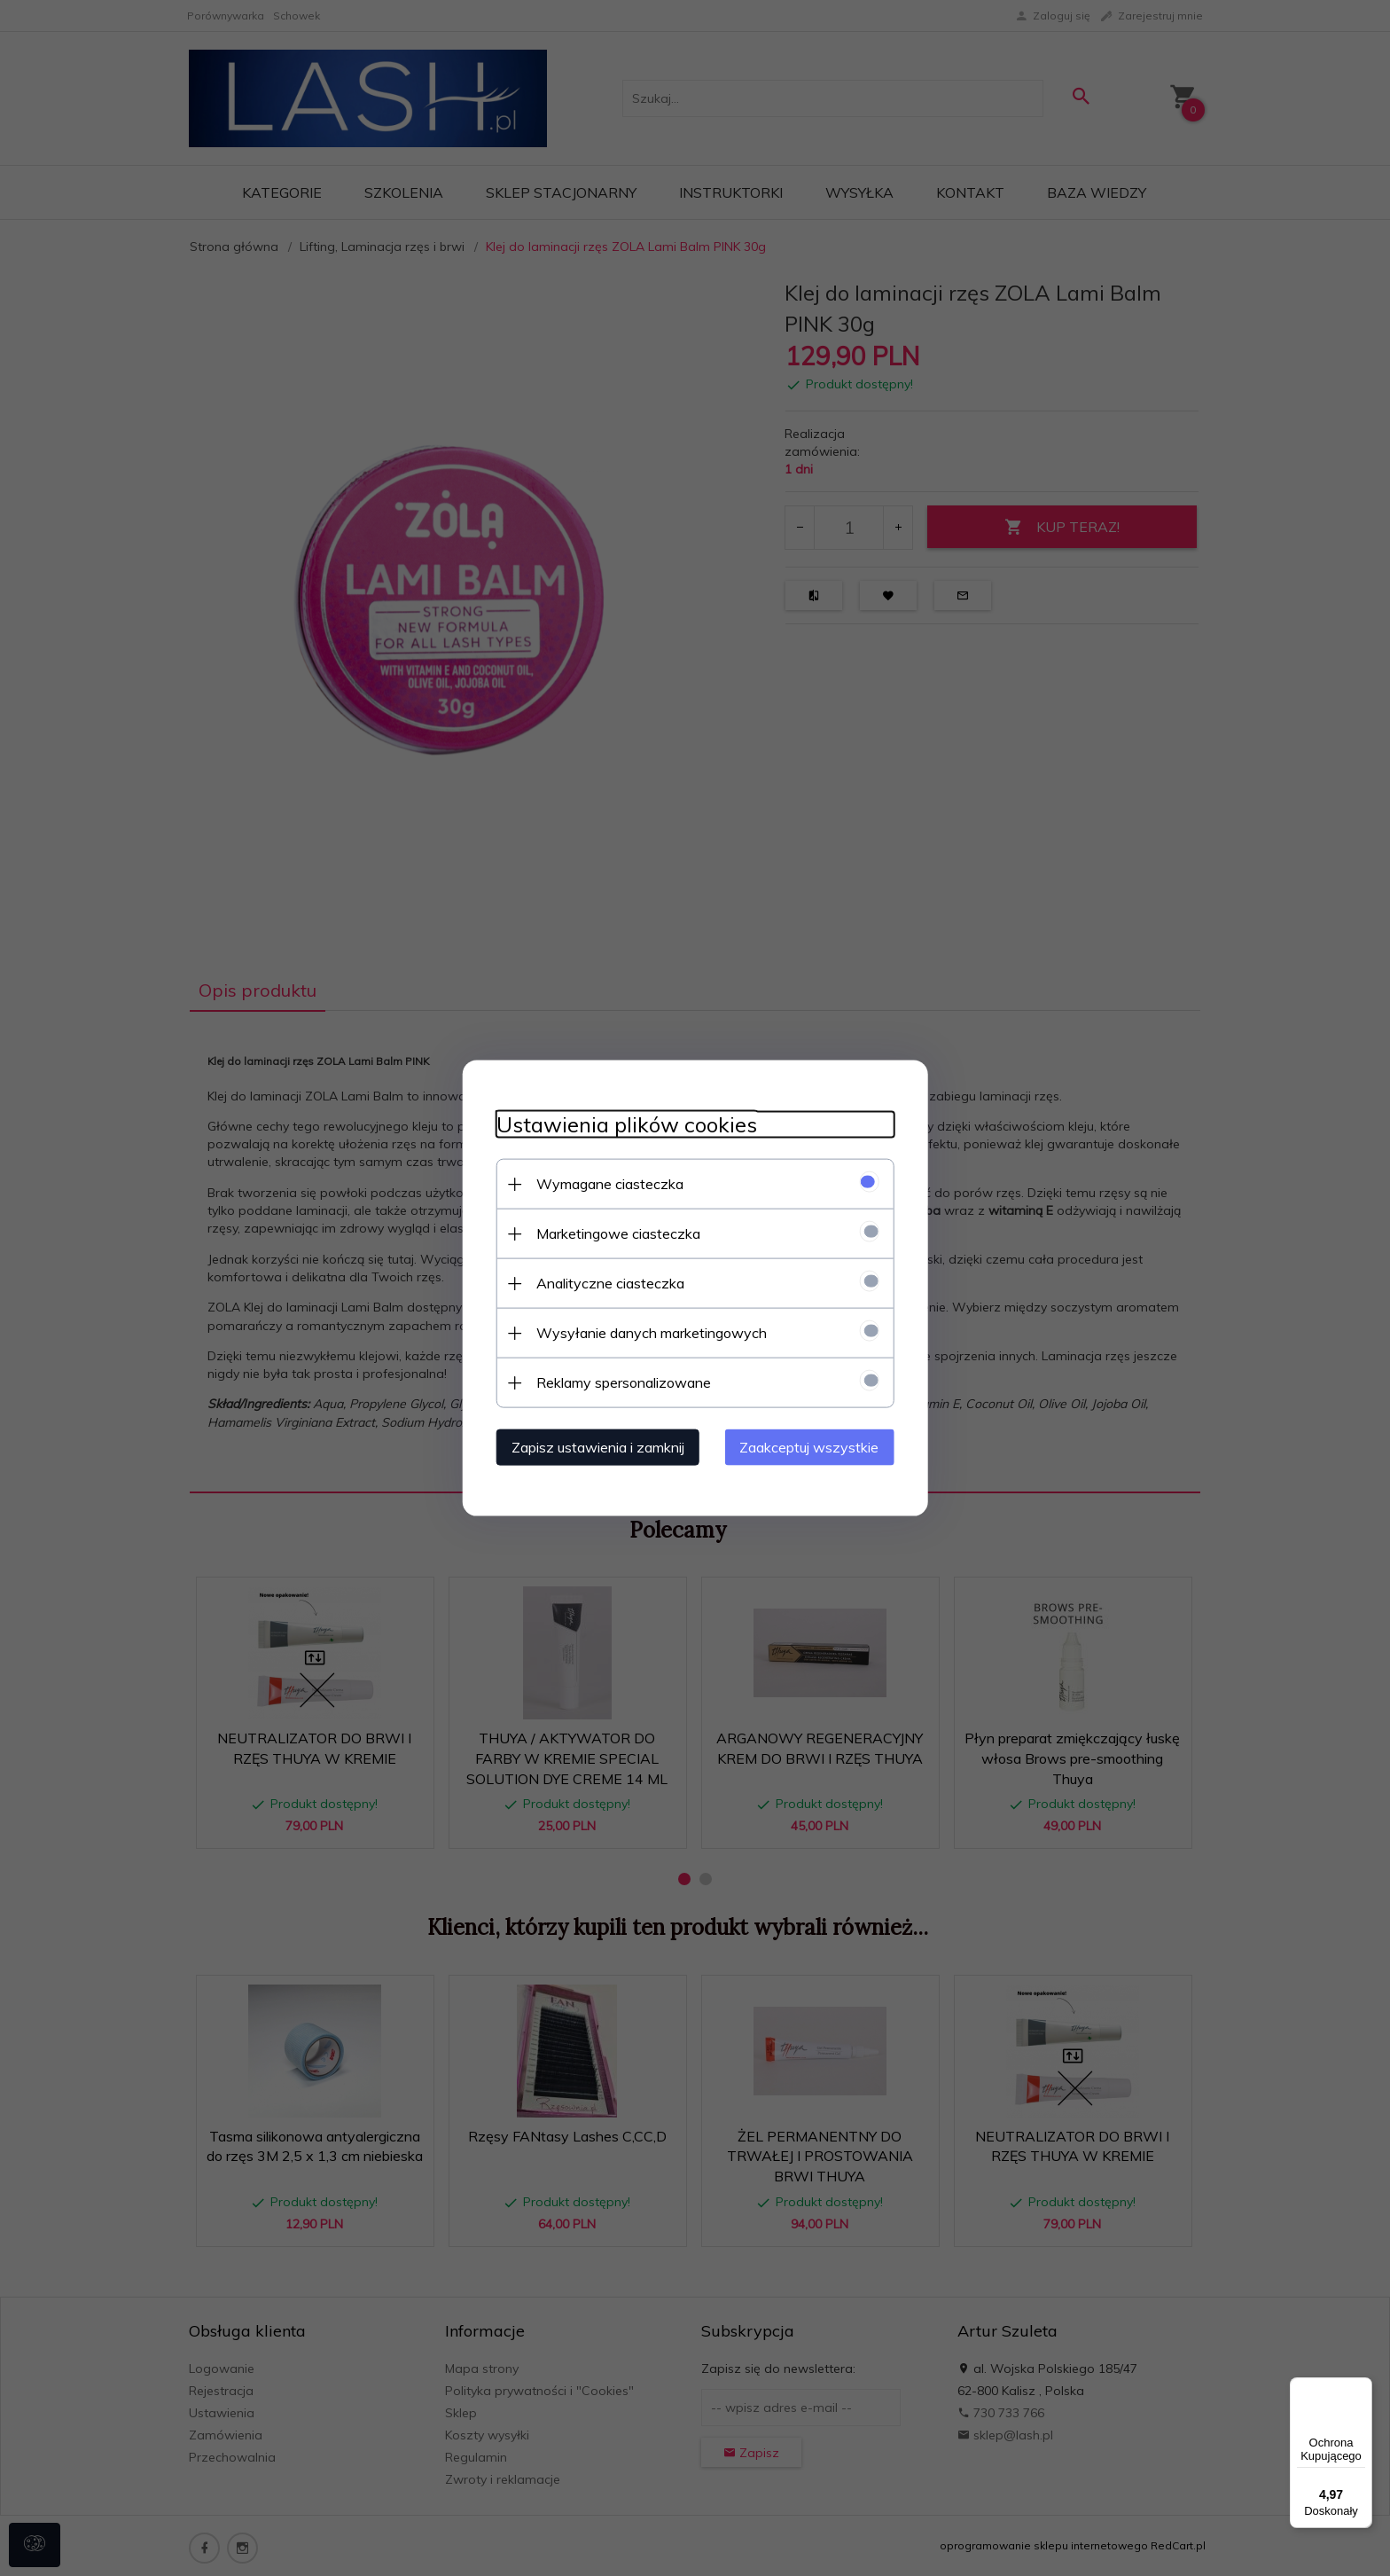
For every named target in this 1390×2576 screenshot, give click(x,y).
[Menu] (1361, 2388)
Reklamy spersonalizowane (618, 1381)
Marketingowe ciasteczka (613, 1232)
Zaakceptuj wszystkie (814, 1446)
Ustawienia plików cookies (621, 1124)
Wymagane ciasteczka (604, 1183)
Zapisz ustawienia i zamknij (592, 1446)
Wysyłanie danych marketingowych (646, 1332)
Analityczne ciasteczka (605, 1282)
